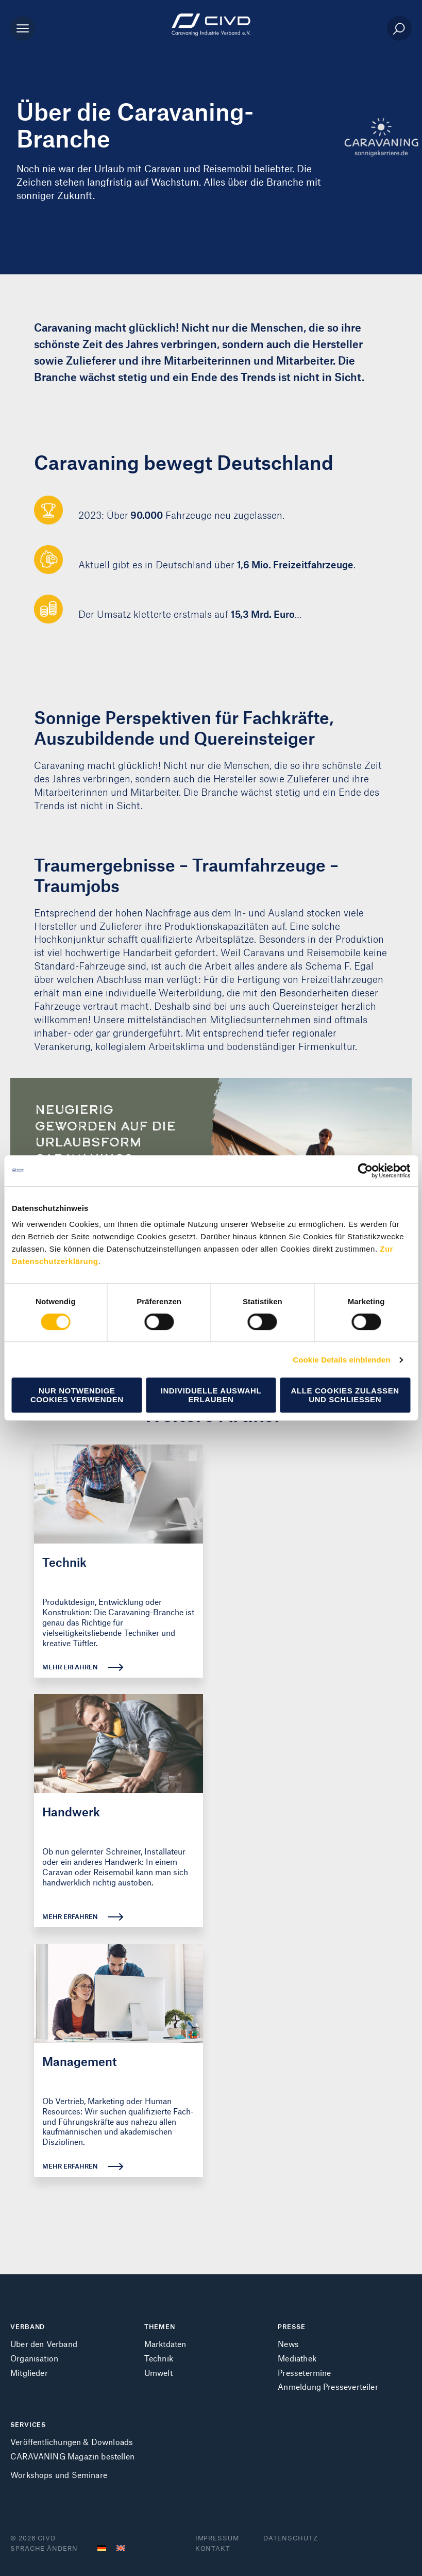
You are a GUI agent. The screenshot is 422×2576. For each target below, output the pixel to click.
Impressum (217, 2538)
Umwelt (158, 2372)
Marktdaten (165, 2344)
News (288, 2344)
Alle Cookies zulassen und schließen (345, 1395)
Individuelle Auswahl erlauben (211, 1395)
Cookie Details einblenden (341, 1359)
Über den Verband (43, 2344)
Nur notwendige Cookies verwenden (77, 1395)
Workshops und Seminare (58, 2475)
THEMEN (159, 2326)
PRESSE (291, 2326)
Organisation (34, 2358)
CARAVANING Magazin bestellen (72, 2456)
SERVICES (28, 2424)
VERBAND (27, 2326)
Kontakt (212, 2548)
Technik (158, 2358)
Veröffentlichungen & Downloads (71, 2442)
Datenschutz (290, 2538)
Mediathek (297, 2358)
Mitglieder (29, 2372)
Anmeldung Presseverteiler (328, 2386)
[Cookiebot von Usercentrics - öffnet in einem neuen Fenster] (365, 1170)
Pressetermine (304, 2372)
